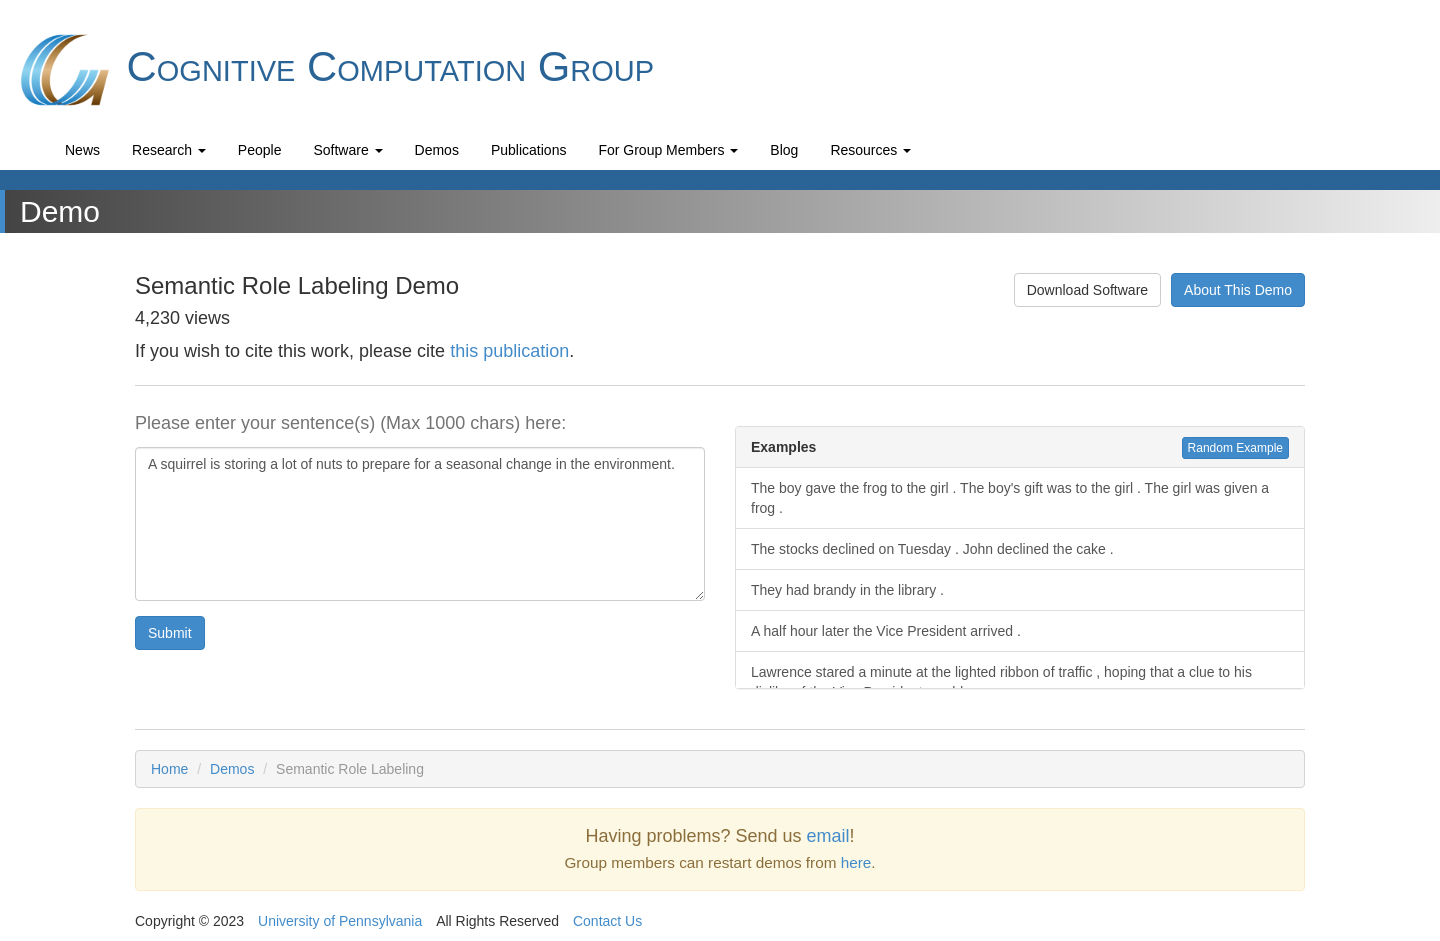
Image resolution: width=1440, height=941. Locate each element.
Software (347, 150)
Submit (170, 633)
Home (169, 769)
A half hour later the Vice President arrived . (886, 631)
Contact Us (607, 921)
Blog (784, 150)
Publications (529, 150)
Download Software (1087, 290)
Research (169, 150)
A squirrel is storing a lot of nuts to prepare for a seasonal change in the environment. (420, 524)
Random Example (1235, 448)
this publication (509, 351)
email (828, 836)
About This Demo (1238, 290)
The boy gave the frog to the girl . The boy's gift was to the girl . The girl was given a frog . (1010, 498)
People (260, 150)
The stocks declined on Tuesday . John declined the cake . (932, 549)
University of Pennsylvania (340, 921)
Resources (870, 150)
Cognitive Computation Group (334, 70)
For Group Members (668, 150)
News (82, 150)
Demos (437, 150)
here (856, 862)
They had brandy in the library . (847, 590)
